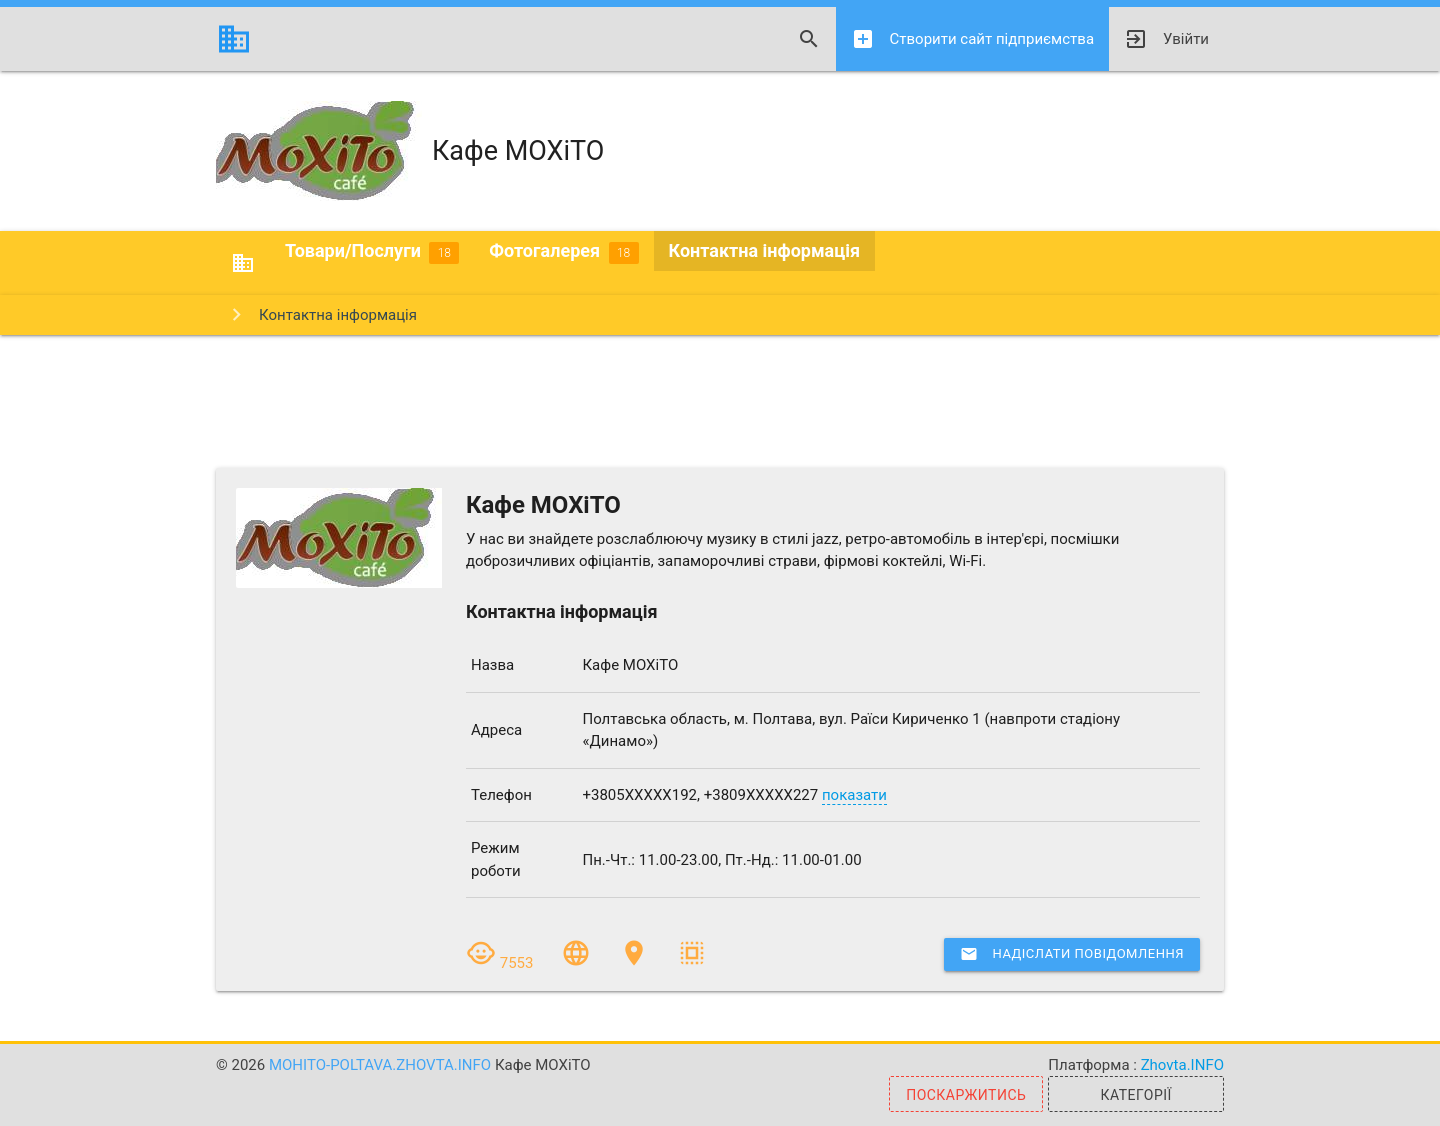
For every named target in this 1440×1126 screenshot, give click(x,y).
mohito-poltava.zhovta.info (382, 1065)
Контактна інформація (765, 250)
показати (854, 795)
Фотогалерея (563, 252)
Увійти (1166, 39)
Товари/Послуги (372, 252)
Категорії (1135, 1095)
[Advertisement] (720, 400)
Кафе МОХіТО (410, 151)
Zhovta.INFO (1182, 1065)
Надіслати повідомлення (1072, 954)
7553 (501, 963)
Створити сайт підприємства (972, 39)
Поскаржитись (966, 1095)
